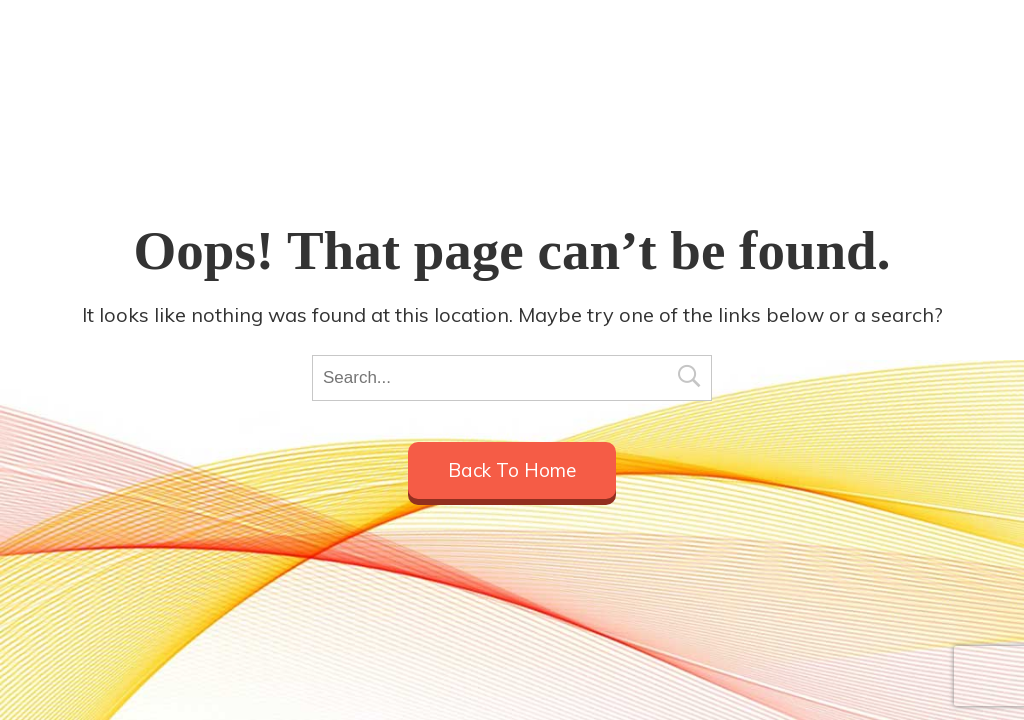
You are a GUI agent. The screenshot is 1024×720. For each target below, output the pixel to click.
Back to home (512, 470)
